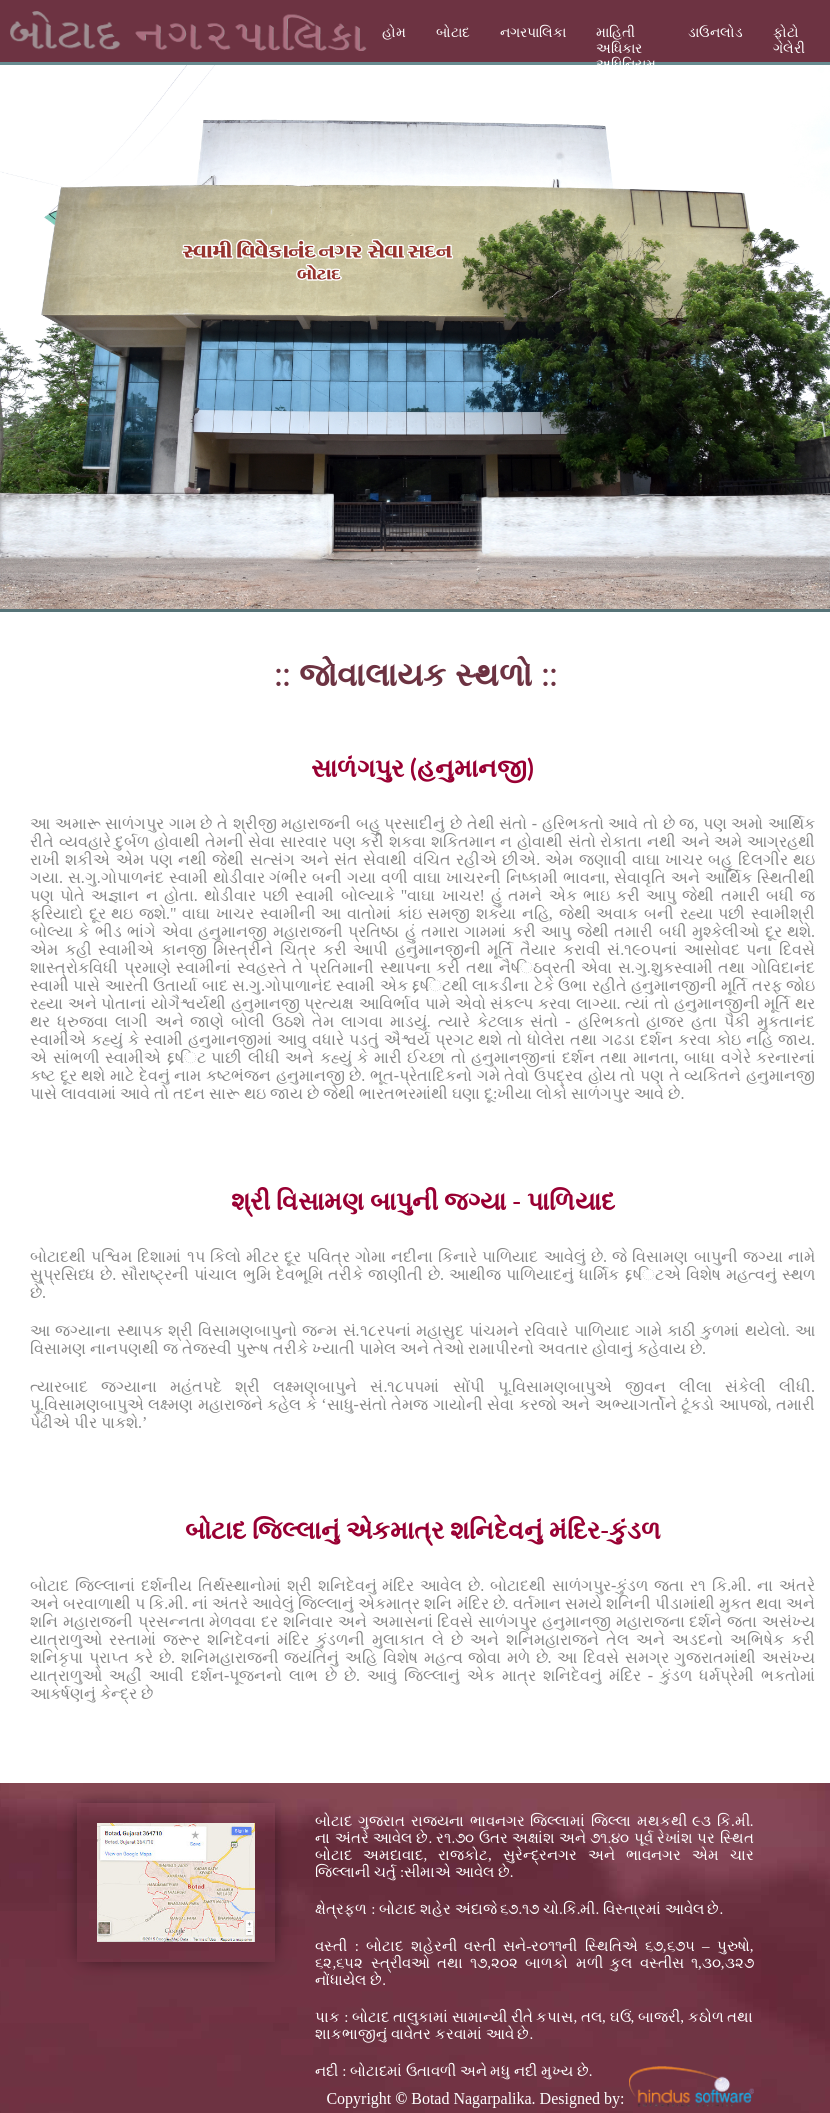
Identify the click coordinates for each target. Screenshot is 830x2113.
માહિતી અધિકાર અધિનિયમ (626, 48)
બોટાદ (453, 32)
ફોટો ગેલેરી (789, 40)
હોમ (394, 32)
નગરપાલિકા (533, 32)
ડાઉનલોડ (715, 32)
